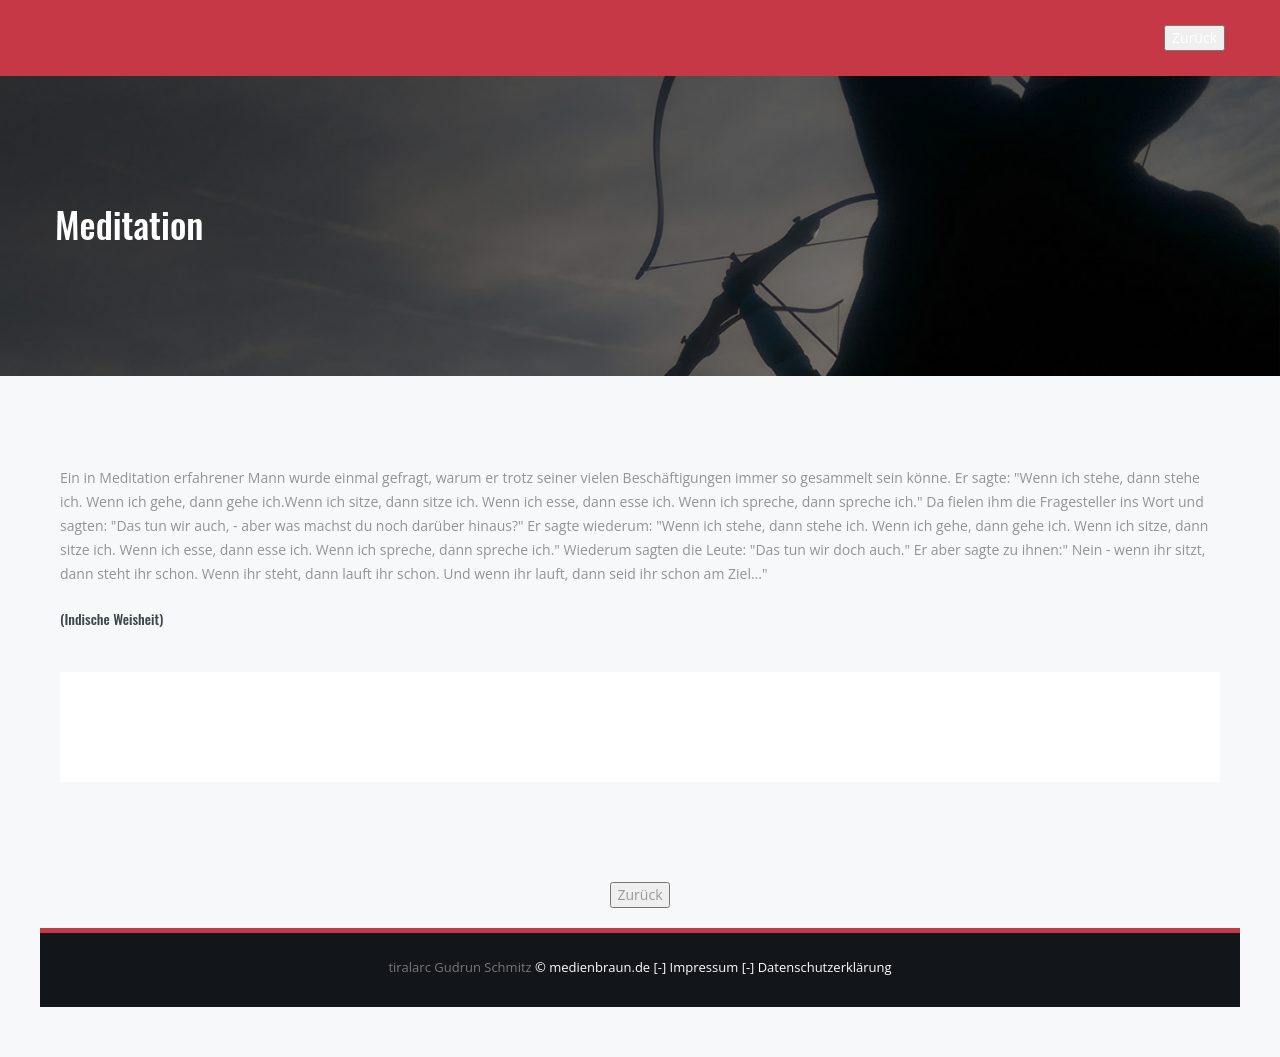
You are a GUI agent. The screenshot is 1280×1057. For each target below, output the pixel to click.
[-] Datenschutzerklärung (817, 967)
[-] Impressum (698, 967)
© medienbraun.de (592, 967)
